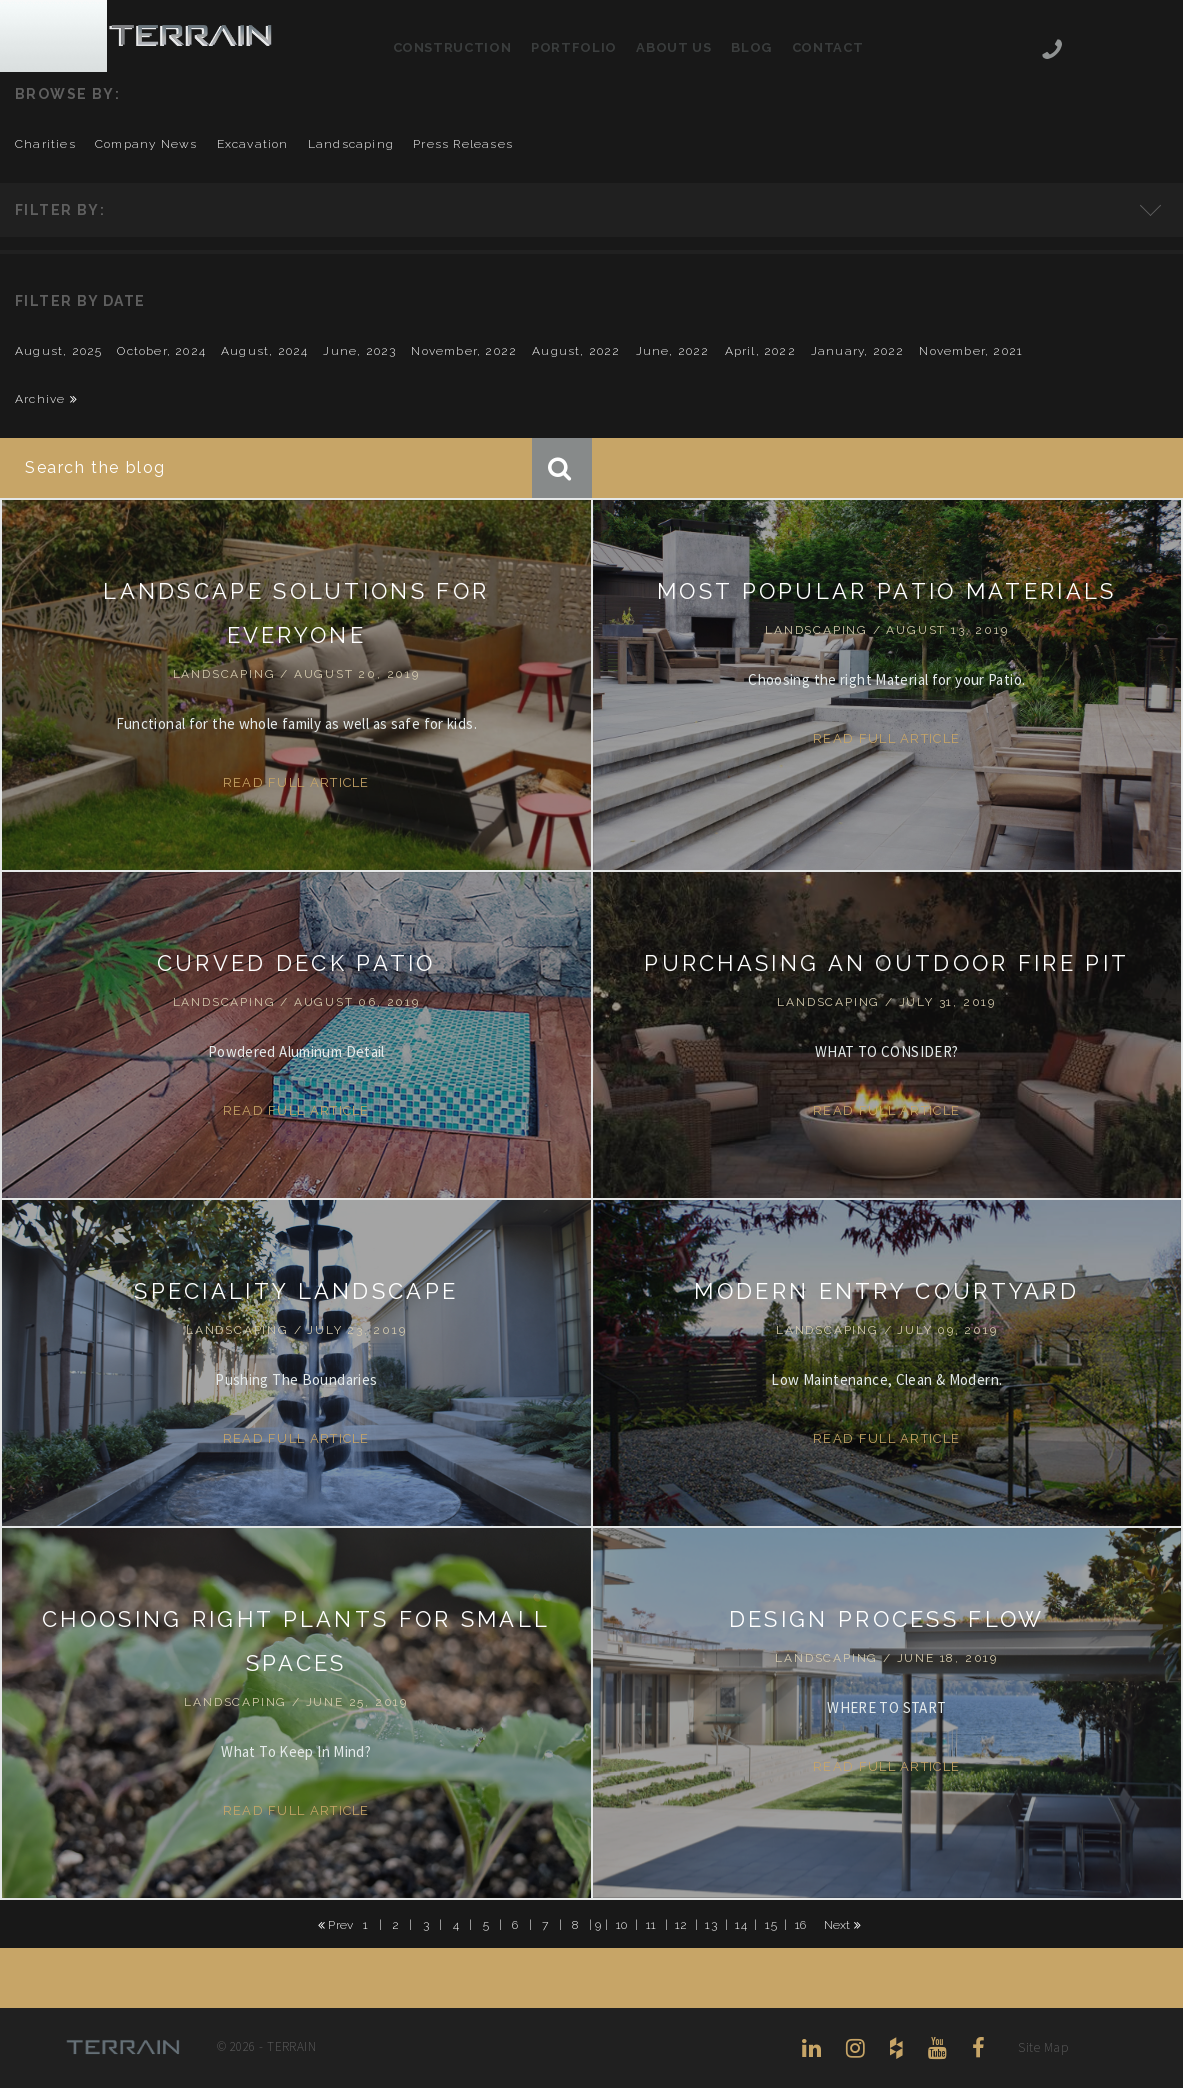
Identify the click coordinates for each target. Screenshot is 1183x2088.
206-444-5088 (1052, 51)
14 (741, 1924)
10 (622, 1924)
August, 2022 (576, 351)
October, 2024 (161, 351)
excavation (253, 144)
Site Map (1043, 2047)
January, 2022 (858, 351)
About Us (673, 47)
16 (801, 1924)
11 (651, 1924)
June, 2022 (673, 351)
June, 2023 (359, 351)
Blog (751, 47)
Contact (828, 47)
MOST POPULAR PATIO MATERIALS (886, 591)
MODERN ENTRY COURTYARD (886, 1291)
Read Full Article (296, 782)
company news (146, 144)
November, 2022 (464, 351)
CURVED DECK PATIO (296, 963)
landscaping (351, 144)
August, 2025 (58, 351)
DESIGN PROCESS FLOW (887, 1619)
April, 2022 (760, 351)
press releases (463, 144)
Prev (336, 1925)
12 (681, 1924)
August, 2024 (264, 351)
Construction (452, 47)
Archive (46, 399)
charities (45, 144)
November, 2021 (971, 351)
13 (711, 1924)
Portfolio (574, 47)
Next (843, 1925)
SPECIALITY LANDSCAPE (296, 1291)
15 (771, 1924)
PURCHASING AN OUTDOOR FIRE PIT (886, 963)
